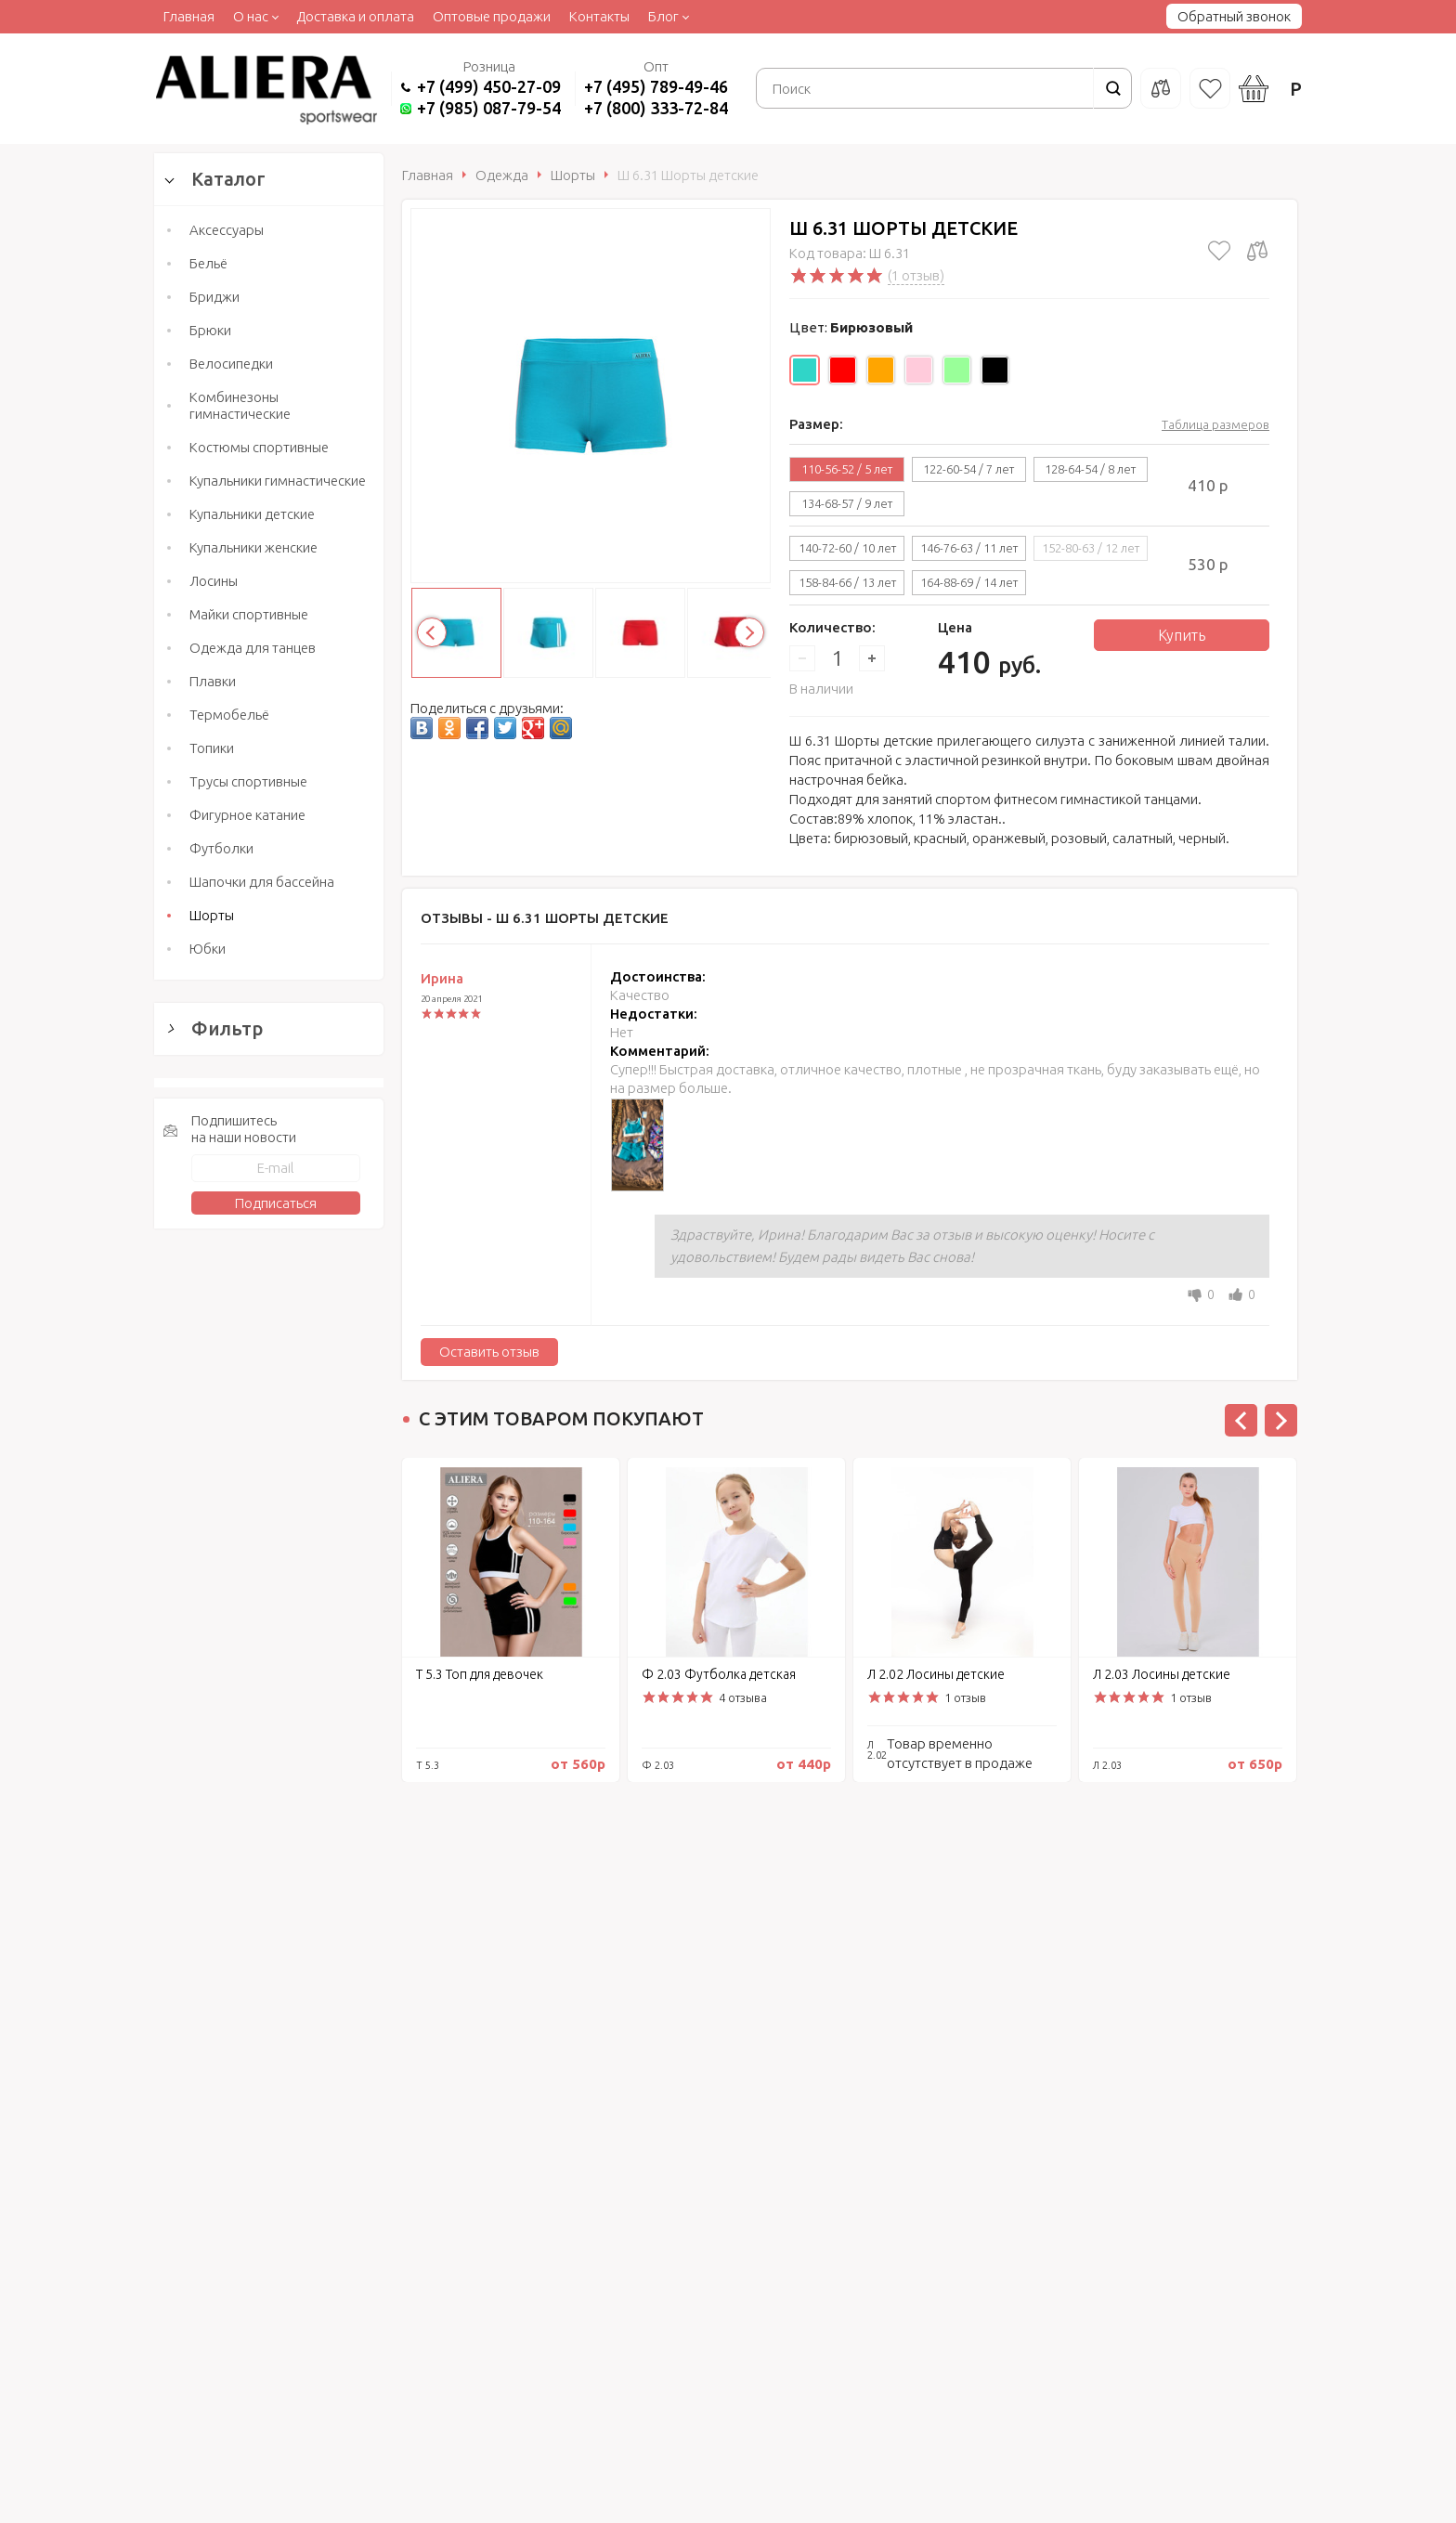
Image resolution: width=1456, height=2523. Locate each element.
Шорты (211, 915)
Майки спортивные (248, 614)
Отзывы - (545, 918)
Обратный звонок (1234, 16)
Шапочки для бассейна (261, 882)
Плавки (212, 681)
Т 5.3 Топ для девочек (479, 1674)
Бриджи (214, 297)
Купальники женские (253, 547)
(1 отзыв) (916, 275)
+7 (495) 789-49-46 (656, 86)
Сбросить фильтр (269, 1883)
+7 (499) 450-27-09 (489, 86)
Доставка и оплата (355, 16)
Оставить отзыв (489, 1351)
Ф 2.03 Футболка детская (719, 1674)
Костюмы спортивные (259, 447)
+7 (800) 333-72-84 (656, 107)
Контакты (599, 16)
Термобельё (229, 714)
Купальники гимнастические (277, 480)
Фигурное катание (247, 815)
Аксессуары (226, 230)
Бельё (208, 263)
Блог (663, 16)
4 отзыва (743, 1697)
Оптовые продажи (492, 16)
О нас (250, 16)
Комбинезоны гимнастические (240, 405)
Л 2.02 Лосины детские (936, 1674)
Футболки (221, 848)
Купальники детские (252, 514)
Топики (211, 748)
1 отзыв (965, 1697)
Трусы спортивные (248, 781)
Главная (188, 16)
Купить (1181, 635)
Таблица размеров (1215, 424)
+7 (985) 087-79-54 (489, 107)
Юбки (207, 948)
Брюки (210, 330)
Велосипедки (231, 363)
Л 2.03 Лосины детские (1161, 1674)
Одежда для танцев (252, 648)
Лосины (213, 581)
